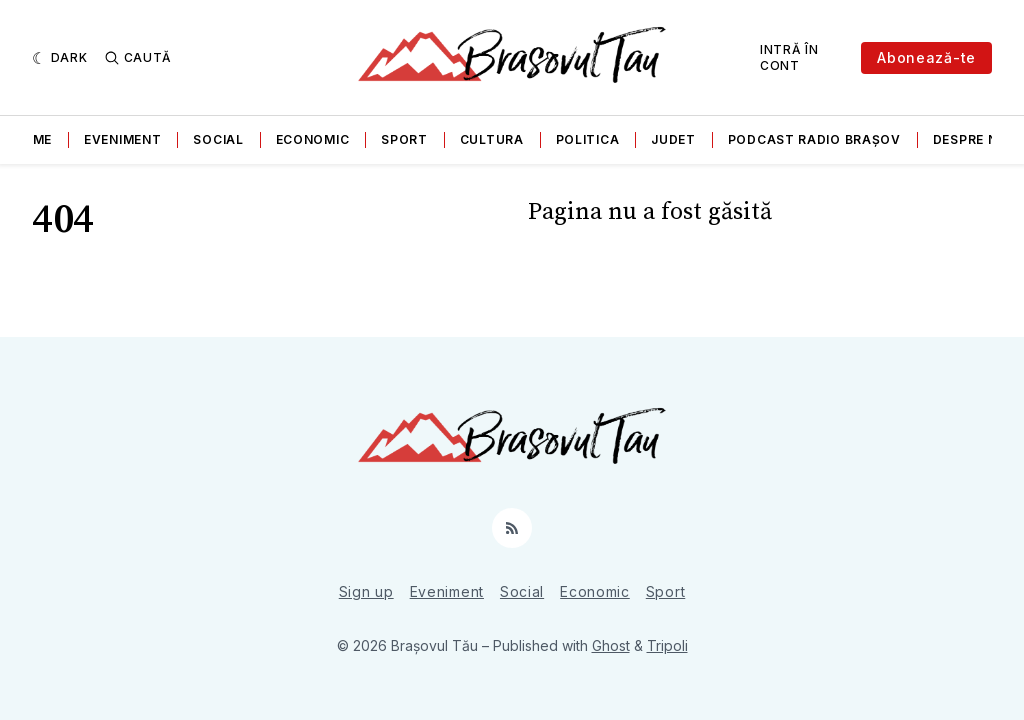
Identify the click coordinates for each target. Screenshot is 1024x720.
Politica (588, 139)
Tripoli (667, 645)
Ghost (611, 645)
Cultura (492, 139)
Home (32, 139)
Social (218, 139)
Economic (313, 139)
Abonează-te (926, 57)
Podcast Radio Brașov (814, 139)
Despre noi (972, 139)
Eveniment (122, 139)
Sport (404, 139)
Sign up (366, 591)
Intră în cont (789, 57)
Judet (673, 139)
